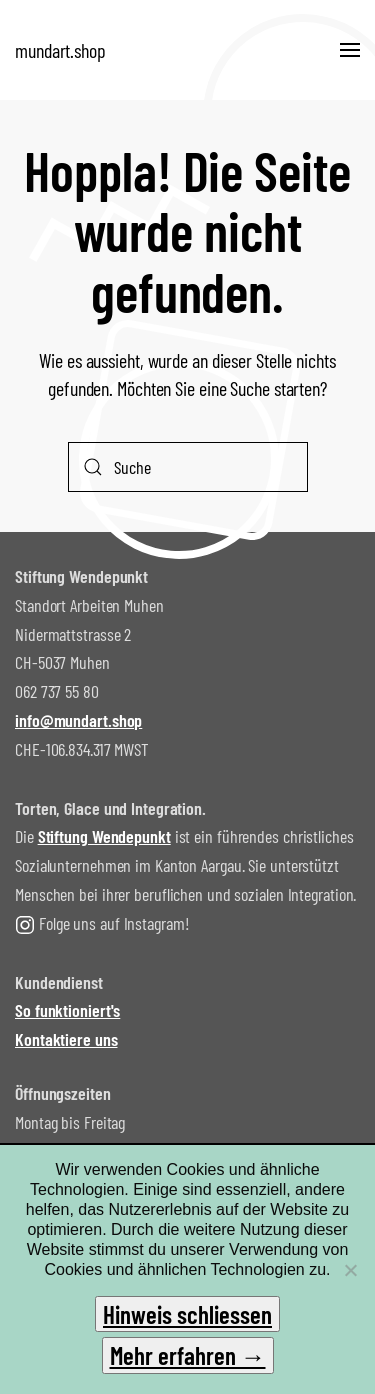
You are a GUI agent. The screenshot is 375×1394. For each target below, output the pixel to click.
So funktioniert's (67, 1010)
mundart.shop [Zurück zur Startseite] (60, 50)
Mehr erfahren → (188, 1355)
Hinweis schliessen (187, 1314)
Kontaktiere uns (66, 1039)
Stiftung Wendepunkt (104, 836)
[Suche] (188, 467)
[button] (350, 50)
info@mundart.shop (78, 720)
